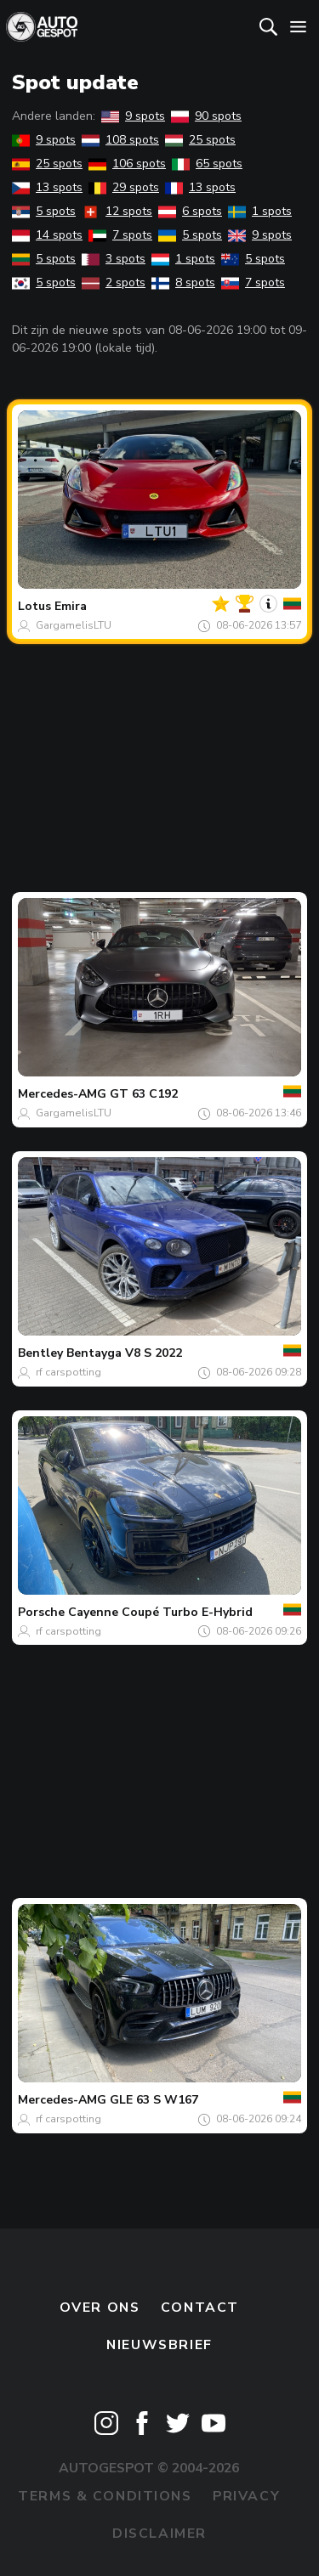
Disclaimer (159, 2533)
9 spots (133, 116)
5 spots (44, 211)
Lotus (34, 606)
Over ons (100, 2307)
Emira (70, 606)
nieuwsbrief (159, 2345)
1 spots (260, 211)
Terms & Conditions (104, 2496)
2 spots (113, 282)
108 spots (120, 140)
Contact (200, 2307)
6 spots (190, 211)
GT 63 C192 (144, 1094)
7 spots (120, 235)
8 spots (183, 282)
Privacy (246, 2496)
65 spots (207, 163)
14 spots (47, 235)
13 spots (47, 187)
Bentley (40, 1353)
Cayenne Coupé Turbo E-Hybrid (160, 1612)
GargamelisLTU (73, 625)
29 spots (123, 187)
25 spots (200, 140)
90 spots (206, 116)
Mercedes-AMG (62, 1094)
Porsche (41, 1612)
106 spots (127, 163)
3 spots (113, 259)
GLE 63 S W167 (154, 2100)
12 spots (117, 211)
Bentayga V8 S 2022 (124, 1353)
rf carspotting (68, 1372)
